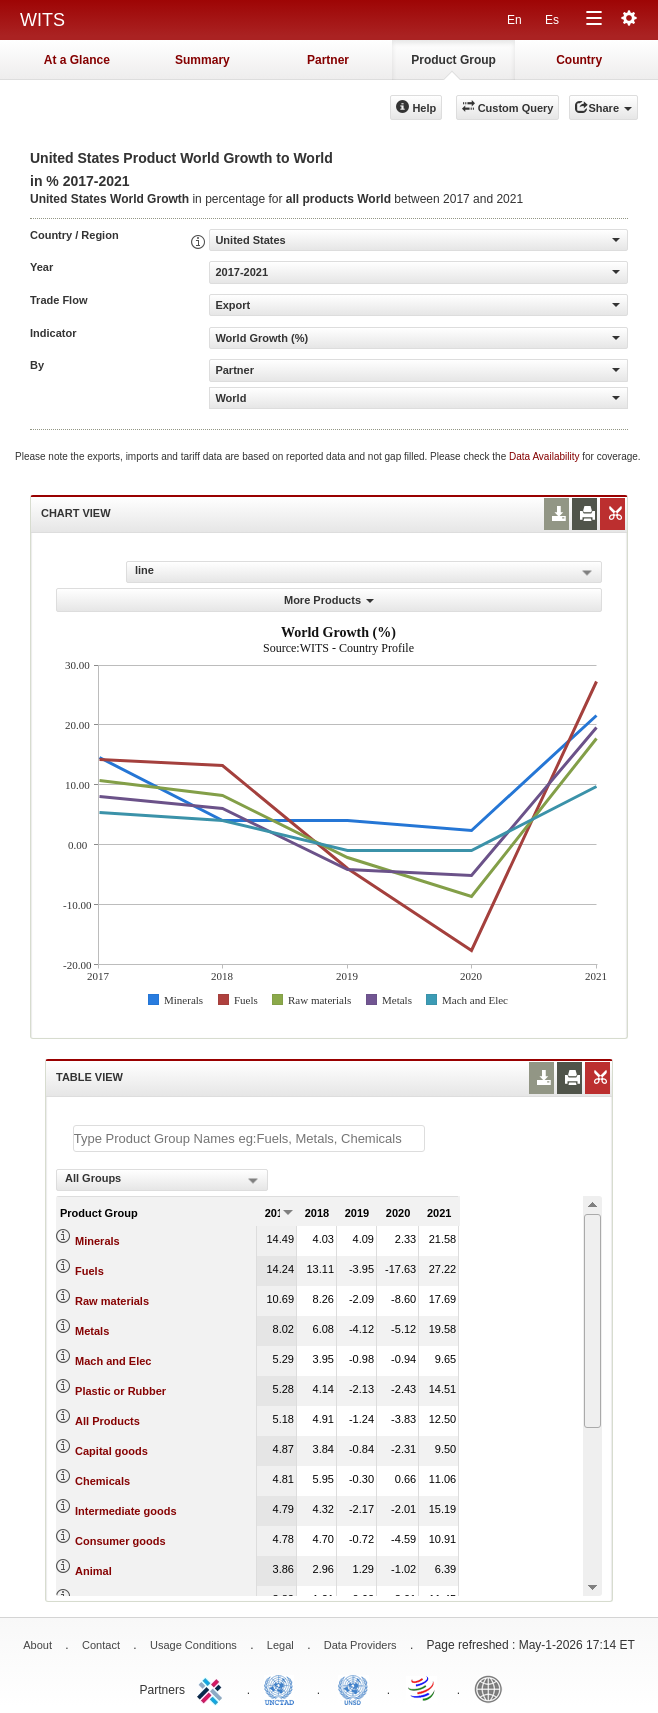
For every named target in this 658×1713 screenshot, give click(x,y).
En (514, 20)
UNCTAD (283, 1688)
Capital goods (111, 1451)
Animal (93, 1571)
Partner (328, 60)
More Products (329, 600)
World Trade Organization (423, 1688)
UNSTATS (353, 1688)
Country (579, 60)
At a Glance (77, 60)
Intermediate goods (125, 1511)
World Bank (493, 1688)
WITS (42, 20)
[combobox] (162, 1180)
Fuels (89, 1271)
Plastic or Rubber (120, 1391)
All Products (107, 1421)
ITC (213, 1688)
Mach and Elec (113, 1361)
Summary (202, 60)
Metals (92, 1331)
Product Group (453, 60)
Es (552, 20)
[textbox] (249, 1138)
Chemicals (102, 1481)
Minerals (97, 1241)
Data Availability (545, 456)
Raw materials (112, 1301)
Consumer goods (120, 1541)
